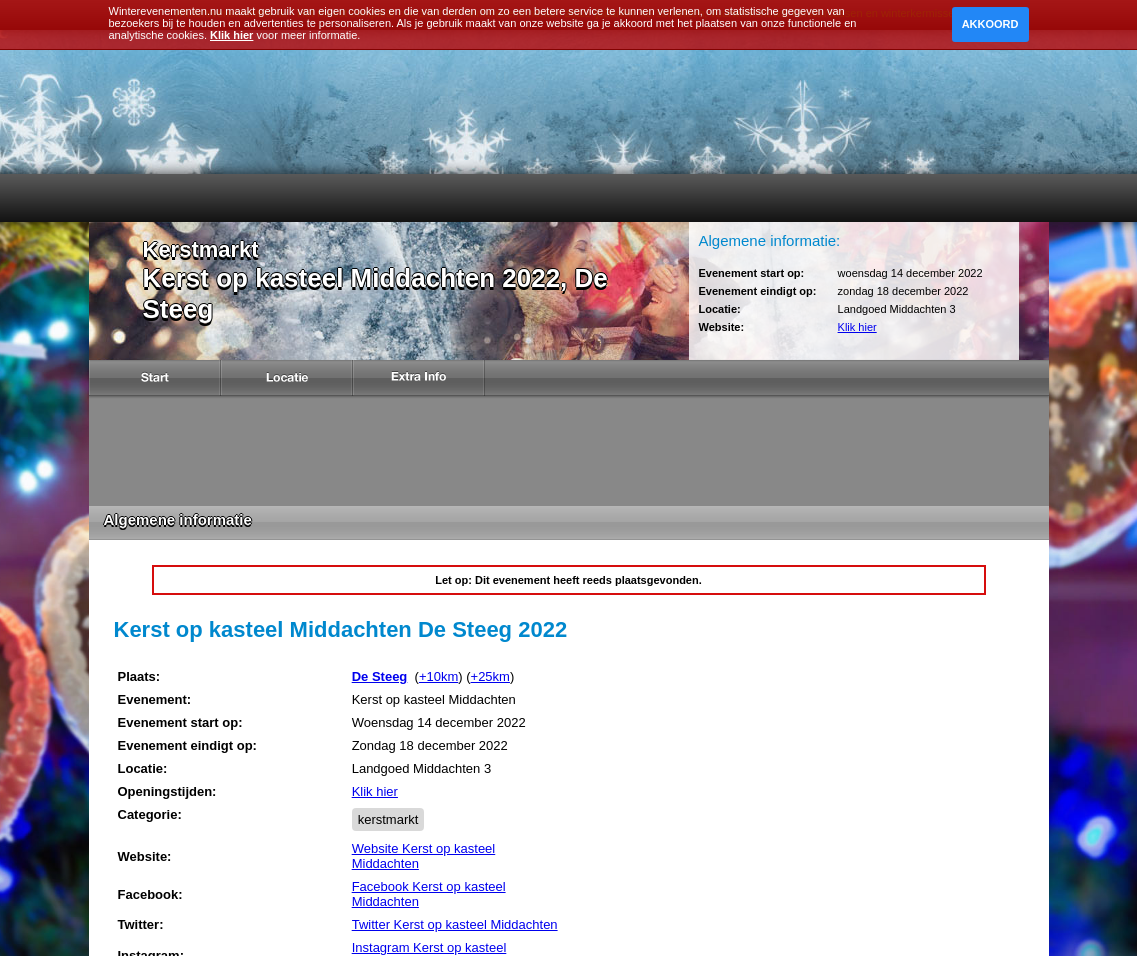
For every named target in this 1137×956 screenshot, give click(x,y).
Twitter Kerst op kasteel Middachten (455, 924)
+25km (490, 676)
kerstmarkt (388, 819)
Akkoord (990, 24)
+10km (438, 676)
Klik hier (857, 327)
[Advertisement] (569, 451)
